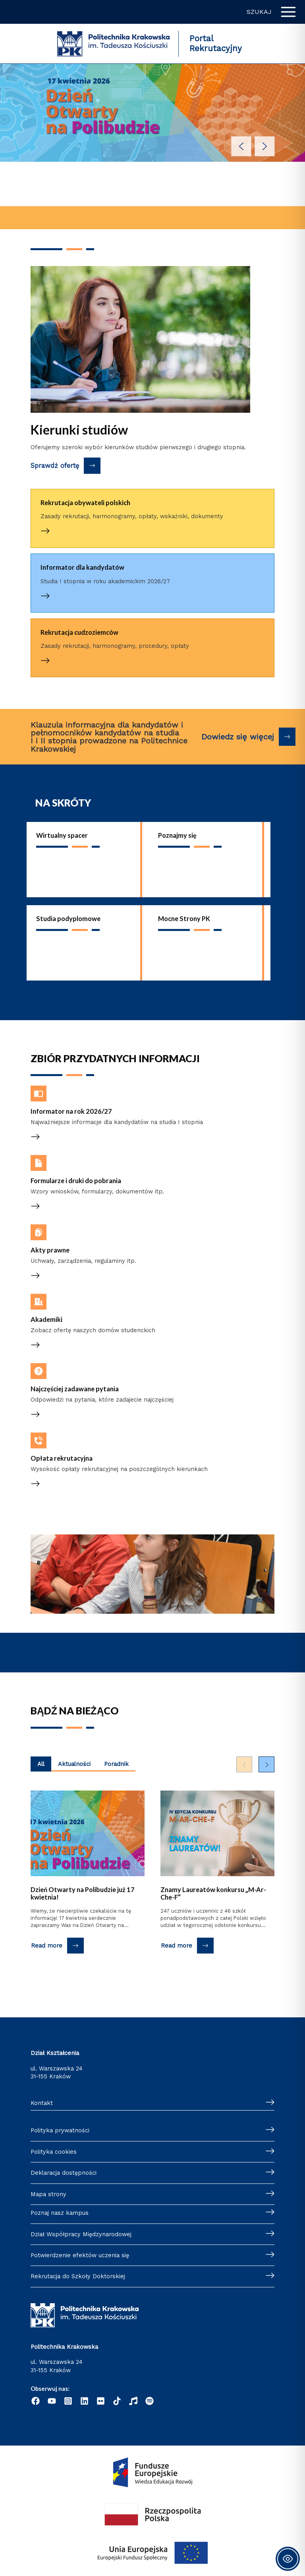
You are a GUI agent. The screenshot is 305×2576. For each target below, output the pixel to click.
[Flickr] (101, 2401)
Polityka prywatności (60, 2130)
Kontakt (42, 2103)
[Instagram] (68, 2401)
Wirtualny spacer (62, 835)
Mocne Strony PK (184, 918)
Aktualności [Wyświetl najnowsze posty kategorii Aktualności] (74, 1764)
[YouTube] (52, 2401)
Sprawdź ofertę (55, 465)
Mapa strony (48, 2194)
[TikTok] (117, 2401)
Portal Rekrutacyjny (215, 43)
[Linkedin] (84, 2401)
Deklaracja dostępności (64, 2172)
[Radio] (133, 2401)
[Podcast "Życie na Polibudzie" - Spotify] (149, 2401)
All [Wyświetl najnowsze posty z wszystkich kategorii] (40, 1764)
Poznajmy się (177, 835)
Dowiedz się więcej (237, 736)
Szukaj (259, 11)
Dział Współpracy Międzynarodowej (81, 2234)
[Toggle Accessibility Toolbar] (287, 2558)
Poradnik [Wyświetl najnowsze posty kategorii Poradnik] (116, 1764)
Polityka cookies (54, 2151)
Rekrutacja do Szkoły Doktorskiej (78, 2276)
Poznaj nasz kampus (60, 2212)
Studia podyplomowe (68, 918)
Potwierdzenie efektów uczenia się (80, 2255)
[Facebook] (36, 2401)
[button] (241, 146)
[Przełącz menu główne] (288, 12)
